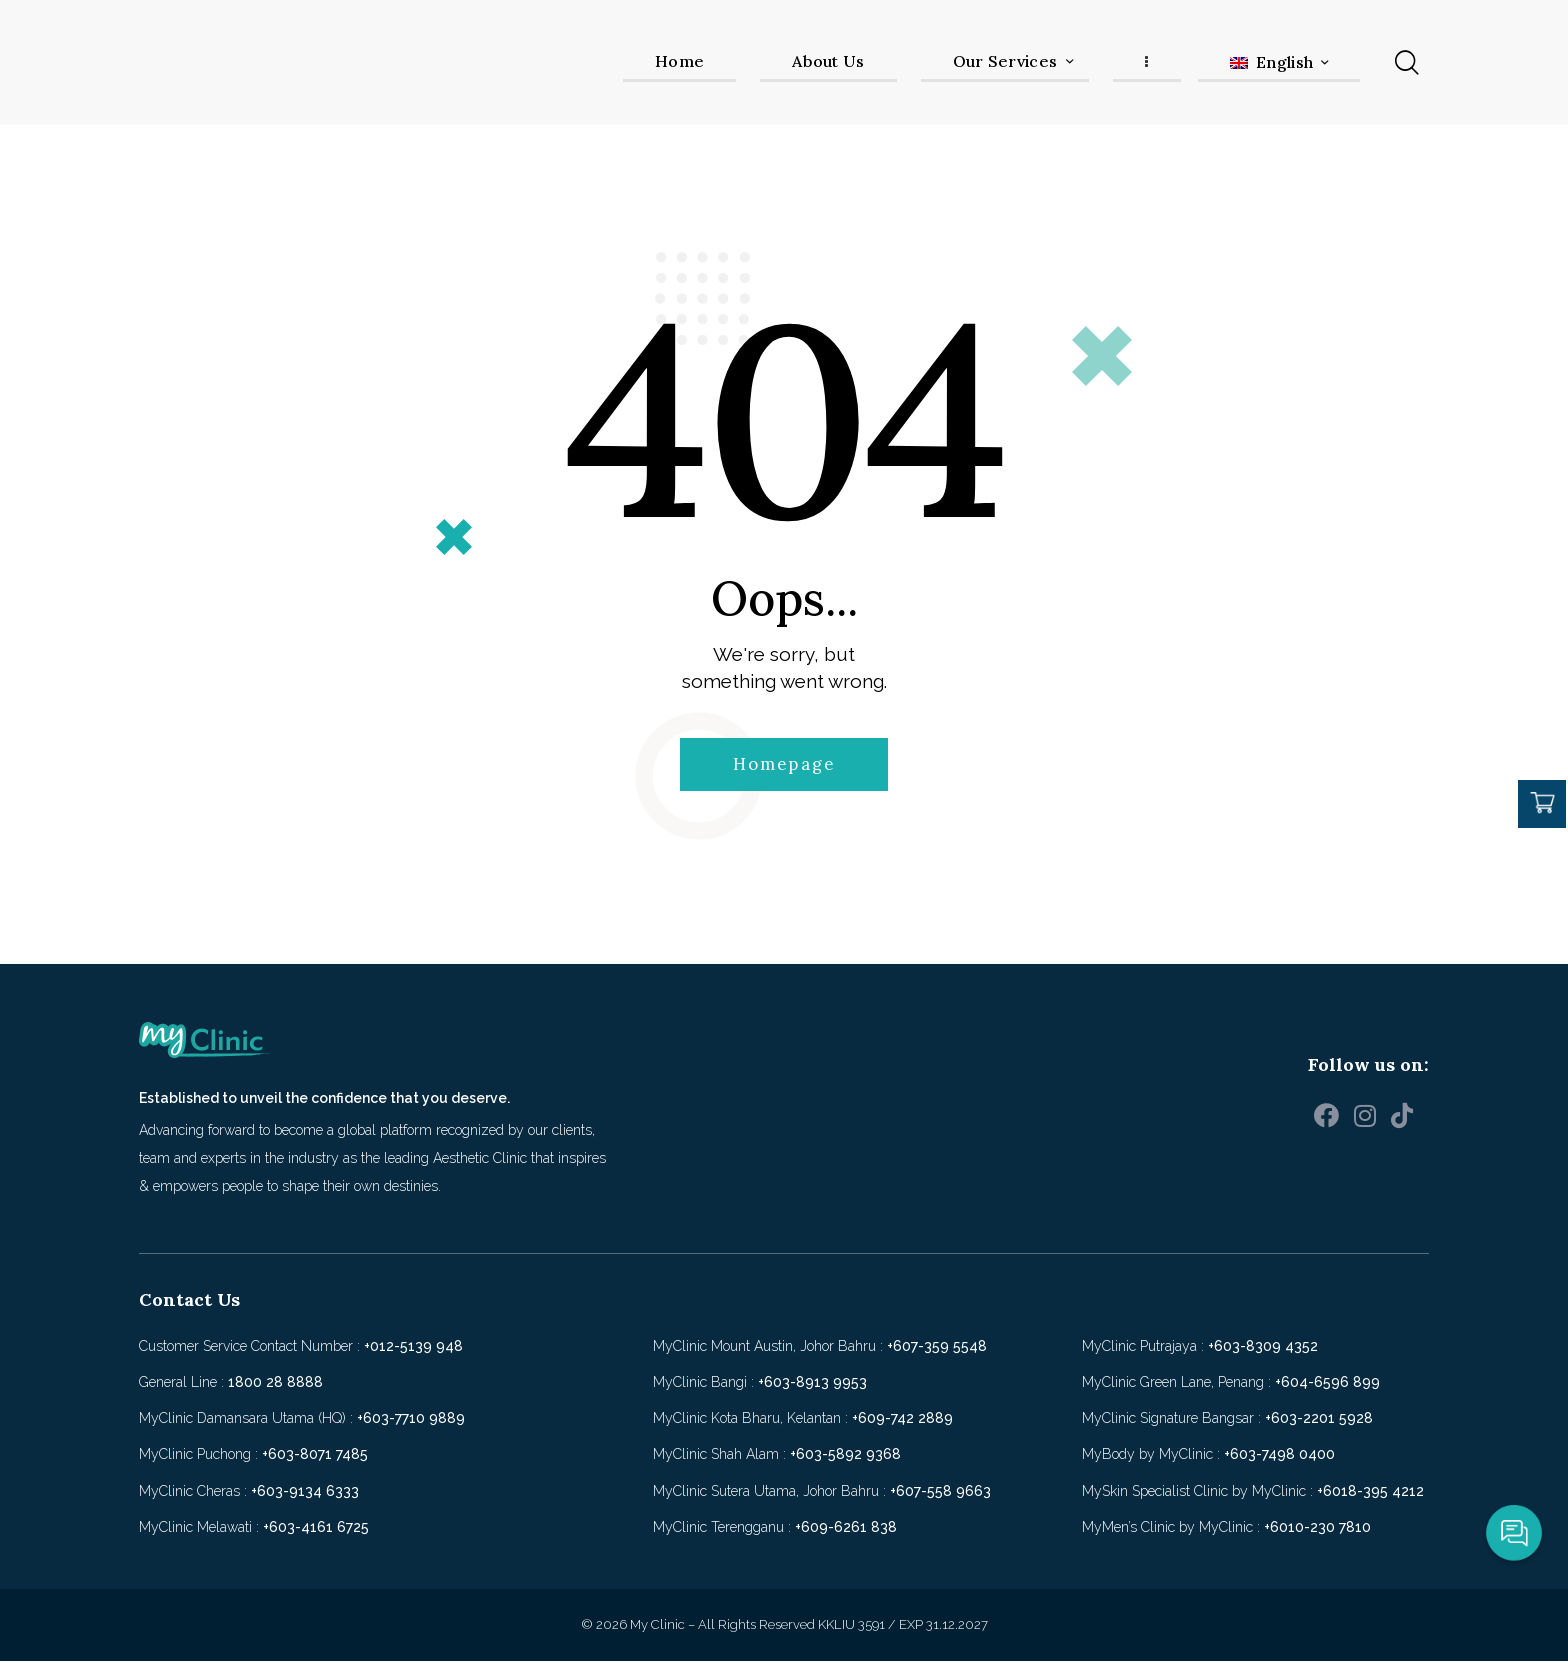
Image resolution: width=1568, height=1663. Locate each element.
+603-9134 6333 (305, 1493)
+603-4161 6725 (316, 1529)
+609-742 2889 (902, 1420)
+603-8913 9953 (812, 1384)
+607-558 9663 (940, 1493)
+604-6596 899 (1327, 1384)
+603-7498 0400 (1279, 1456)
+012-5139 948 (413, 1348)
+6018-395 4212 (1370, 1493)
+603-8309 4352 (1263, 1348)
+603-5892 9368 (845, 1456)
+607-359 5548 (937, 1348)
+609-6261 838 (846, 1529)
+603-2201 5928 (1319, 1420)
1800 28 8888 (275, 1384)
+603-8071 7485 (315, 1456)
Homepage (784, 765)
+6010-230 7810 (1317, 1529)
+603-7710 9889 (411, 1420)
